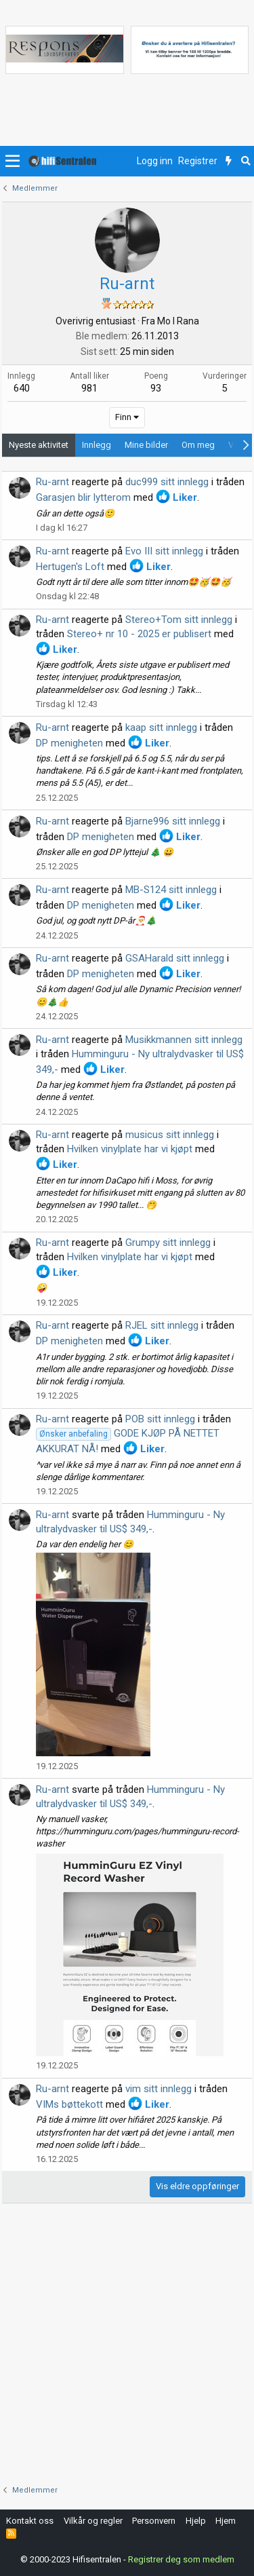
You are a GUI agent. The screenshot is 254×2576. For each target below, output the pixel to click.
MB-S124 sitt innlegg (171, 890)
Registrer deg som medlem (181, 2559)
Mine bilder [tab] (146, 445)
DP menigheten (69, 743)
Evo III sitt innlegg (164, 551)
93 (155, 388)
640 (22, 388)
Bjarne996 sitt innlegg (172, 821)
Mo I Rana (178, 321)
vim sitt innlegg (158, 2089)
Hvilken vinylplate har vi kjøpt (129, 1149)
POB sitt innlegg (160, 1419)
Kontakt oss (30, 2521)
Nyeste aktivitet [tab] (38, 445)
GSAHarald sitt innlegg (174, 958)
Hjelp (196, 2521)
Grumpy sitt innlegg (168, 1242)
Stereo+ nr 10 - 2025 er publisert (139, 634)
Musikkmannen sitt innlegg (183, 1040)
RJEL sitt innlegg (161, 1325)
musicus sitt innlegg (169, 1135)
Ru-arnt (52, 482)
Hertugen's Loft (70, 567)
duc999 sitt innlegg (167, 482)
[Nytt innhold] (228, 161)
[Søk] (245, 161)
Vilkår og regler (93, 2521)
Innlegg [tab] (96, 445)
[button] (12, 161)
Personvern (153, 2521)
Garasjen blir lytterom (83, 497)
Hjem (225, 2521)
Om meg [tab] (198, 445)
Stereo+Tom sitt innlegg (178, 619)
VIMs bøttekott (69, 2104)
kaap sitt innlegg (161, 727)
